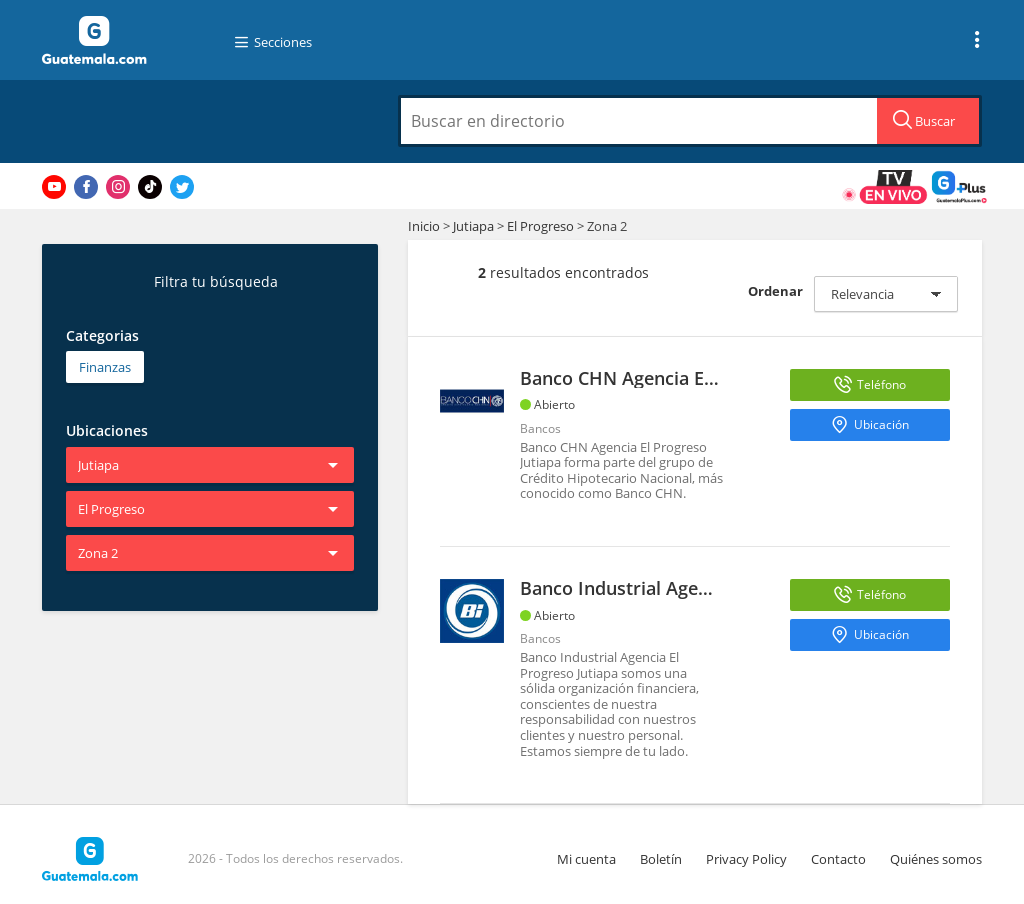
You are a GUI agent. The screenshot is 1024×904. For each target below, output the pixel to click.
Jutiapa (473, 226)
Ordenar (775, 291)
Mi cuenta (586, 859)
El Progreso (540, 226)
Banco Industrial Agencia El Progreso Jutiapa (710, 588)
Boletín (661, 859)
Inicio (424, 226)
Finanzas (105, 367)
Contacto (838, 859)
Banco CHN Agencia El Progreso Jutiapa (688, 378)
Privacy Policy (746, 859)
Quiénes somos (936, 859)
